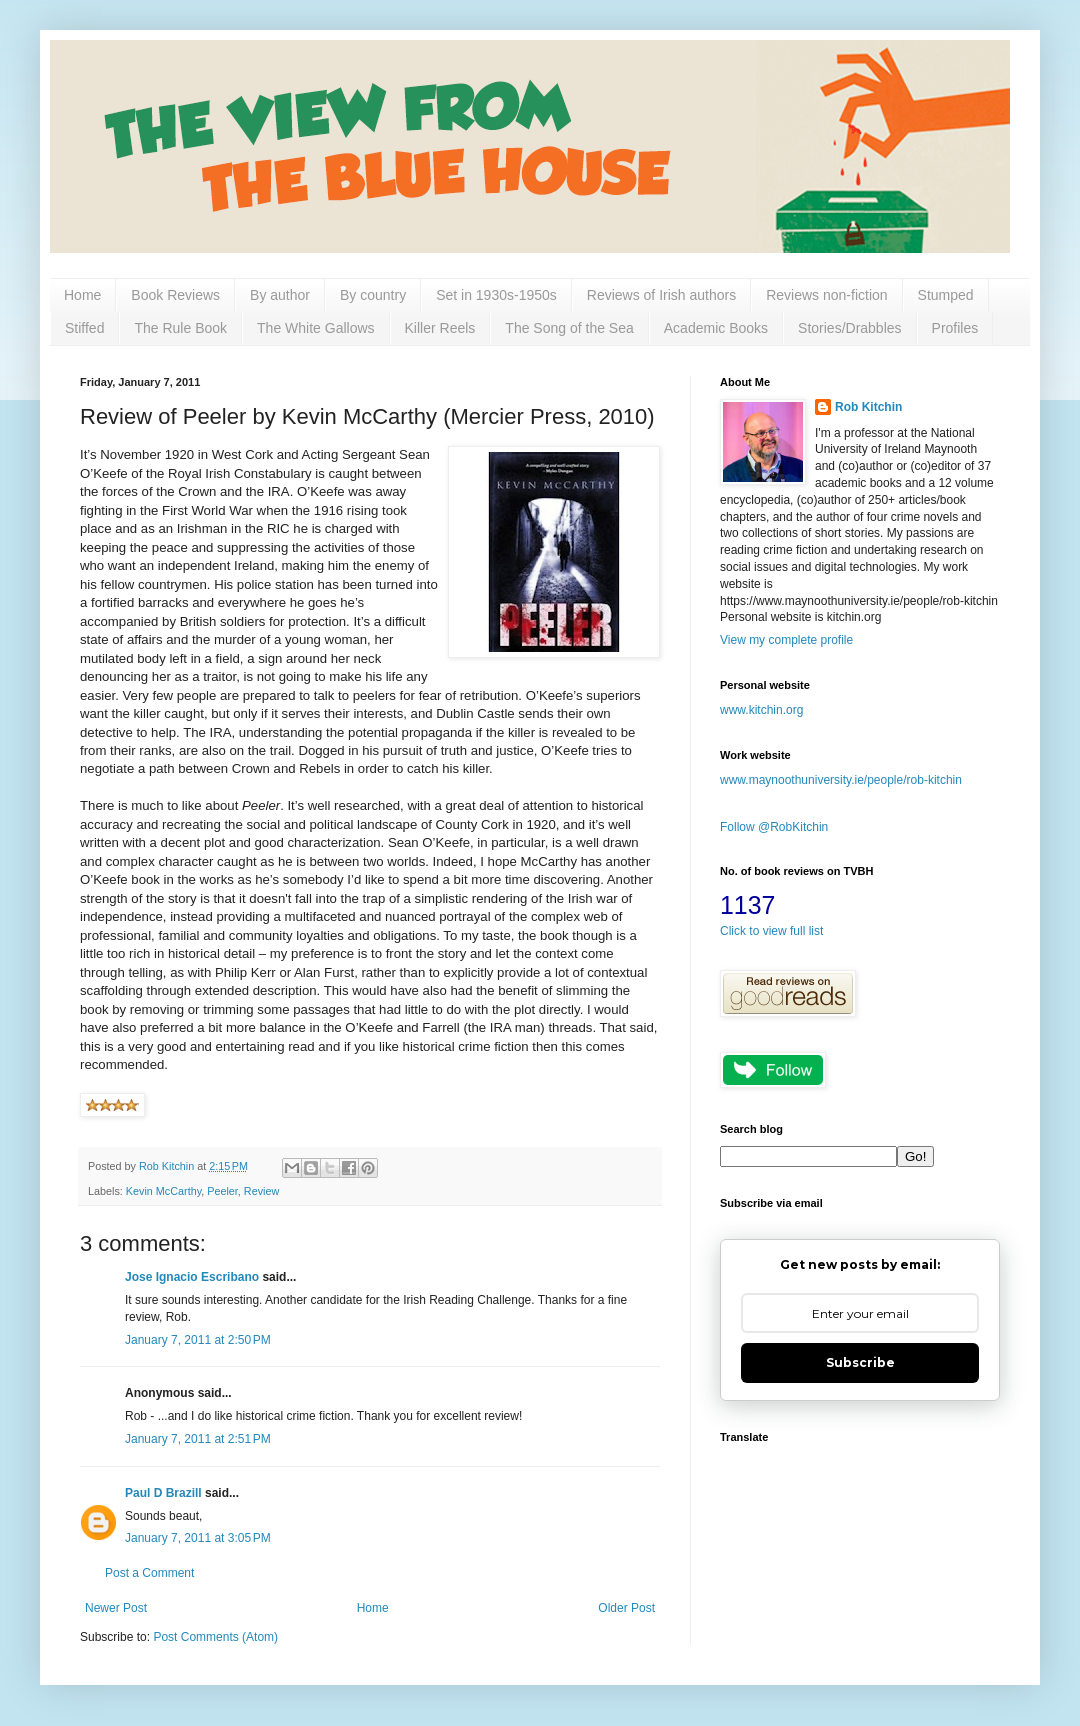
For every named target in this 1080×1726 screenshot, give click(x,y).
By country (373, 295)
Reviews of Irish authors (661, 295)
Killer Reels (440, 328)
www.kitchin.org (761, 710)
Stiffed (84, 328)
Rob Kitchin (868, 407)
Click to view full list (771, 931)
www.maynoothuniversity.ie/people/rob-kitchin (841, 780)
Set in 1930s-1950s (496, 295)
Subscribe (860, 1362)
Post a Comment (149, 1573)
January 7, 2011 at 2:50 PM (198, 1340)
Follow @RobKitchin (774, 827)
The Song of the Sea (569, 328)
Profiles (955, 328)
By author (280, 295)
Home (82, 295)
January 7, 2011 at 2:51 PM (198, 1439)
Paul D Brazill (163, 1493)
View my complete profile (786, 640)
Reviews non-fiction (826, 295)
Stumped (946, 295)
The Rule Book (180, 328)
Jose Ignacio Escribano (192, 1277)
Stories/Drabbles (850, 328)
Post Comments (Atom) (215, 1637)
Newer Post (116, 1608)
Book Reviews (175, 295)
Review (261, 1191)
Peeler (222, 1191)
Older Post (626, 1608)
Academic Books (716, 328)
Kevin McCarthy (163, 1191)
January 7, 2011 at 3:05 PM (198, 1538)
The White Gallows (315, 328)
